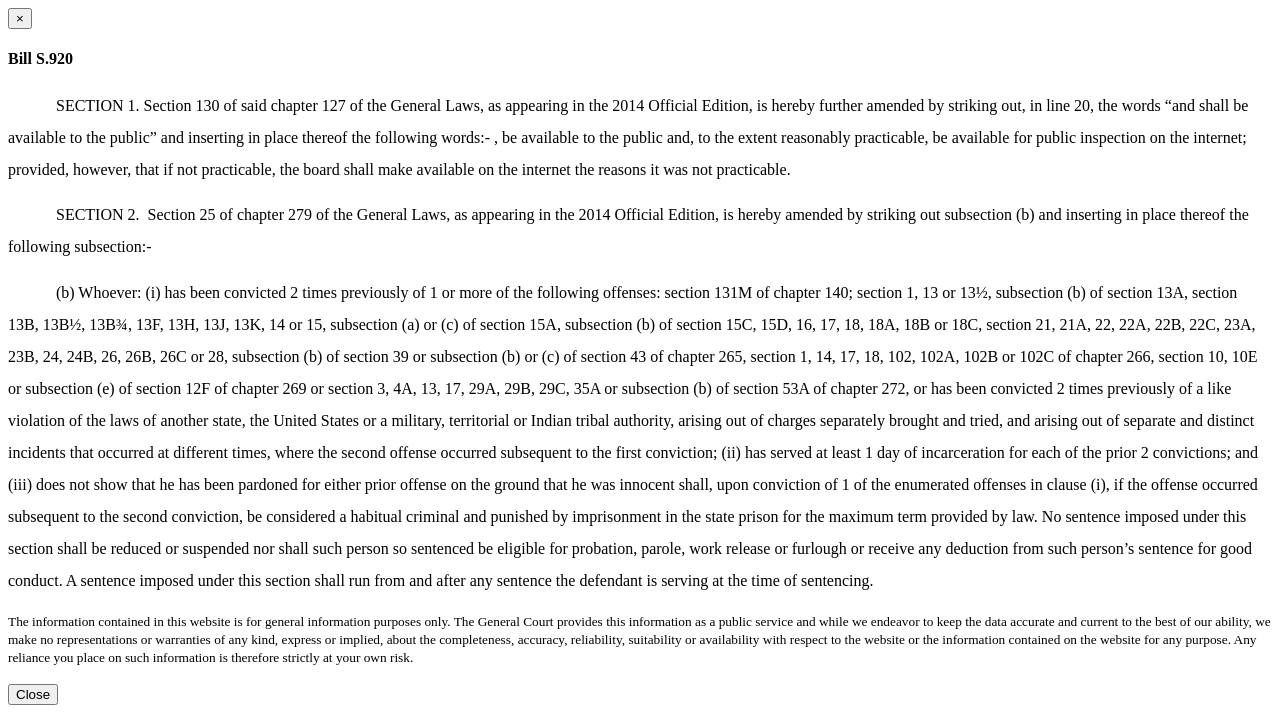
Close (33, 694)
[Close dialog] (20, 18)
